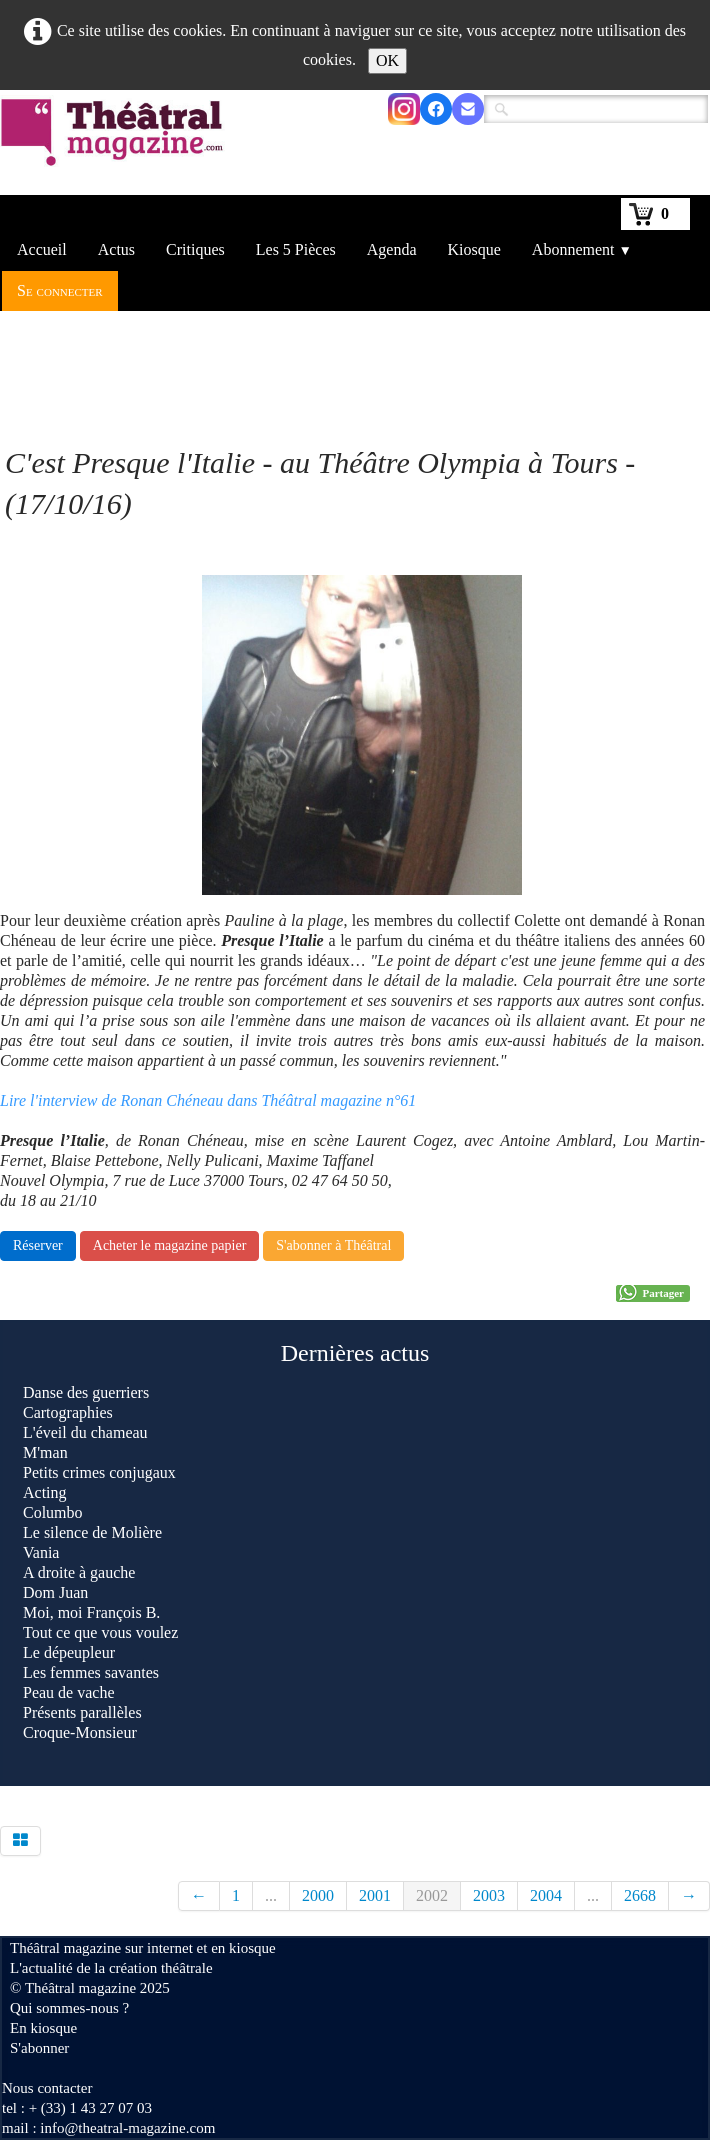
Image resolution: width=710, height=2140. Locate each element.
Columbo (53, 1512)
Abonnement (582, 249)
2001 (375, 1895)
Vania (41, 1552)
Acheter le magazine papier (170, 1245)
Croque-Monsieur (80, 1732)
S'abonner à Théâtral (333, 1245)
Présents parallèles (82, 1712)
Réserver (38, 1245)
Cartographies (68, 1412)
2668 (640, 1895)
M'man (45, 1452)
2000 (318, 1895)
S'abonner (39, 2048)
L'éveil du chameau (85, 1432)
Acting (45, 1492)
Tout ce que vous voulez (100, 1632)
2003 (489, 1895)
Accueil (42, 249)
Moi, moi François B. (91, 1612)
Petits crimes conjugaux (99, 1472)
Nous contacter (47, 2088)
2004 (546, 1895)
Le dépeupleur (69, 1652)
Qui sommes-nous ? (69, 2008)
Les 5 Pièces (296, 249)
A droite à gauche (79, 1572)
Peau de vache (69, 1692)
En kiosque (43, 2028)
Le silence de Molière (92, 1532)
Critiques (195, 249)
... (271, 1895)
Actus (116, 249)
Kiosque (474, 249)
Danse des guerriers (86, 1392)
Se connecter (60, 290)
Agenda (392, 249)
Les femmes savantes (91, 1672)
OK (387, 60)
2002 (432, 1895)
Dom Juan (55, 1592)
